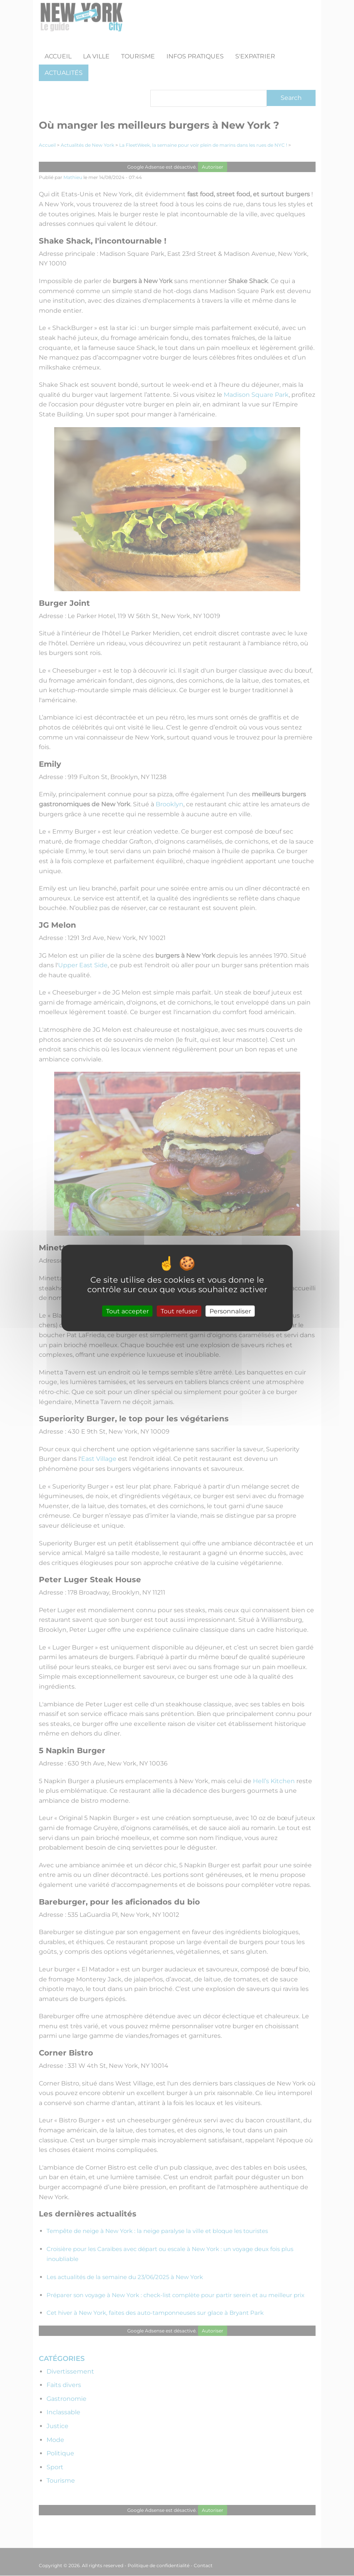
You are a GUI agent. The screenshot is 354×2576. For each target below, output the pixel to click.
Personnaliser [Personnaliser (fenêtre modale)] (230, 1311)
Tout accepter (127, 1311)
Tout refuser (179, 1311)
